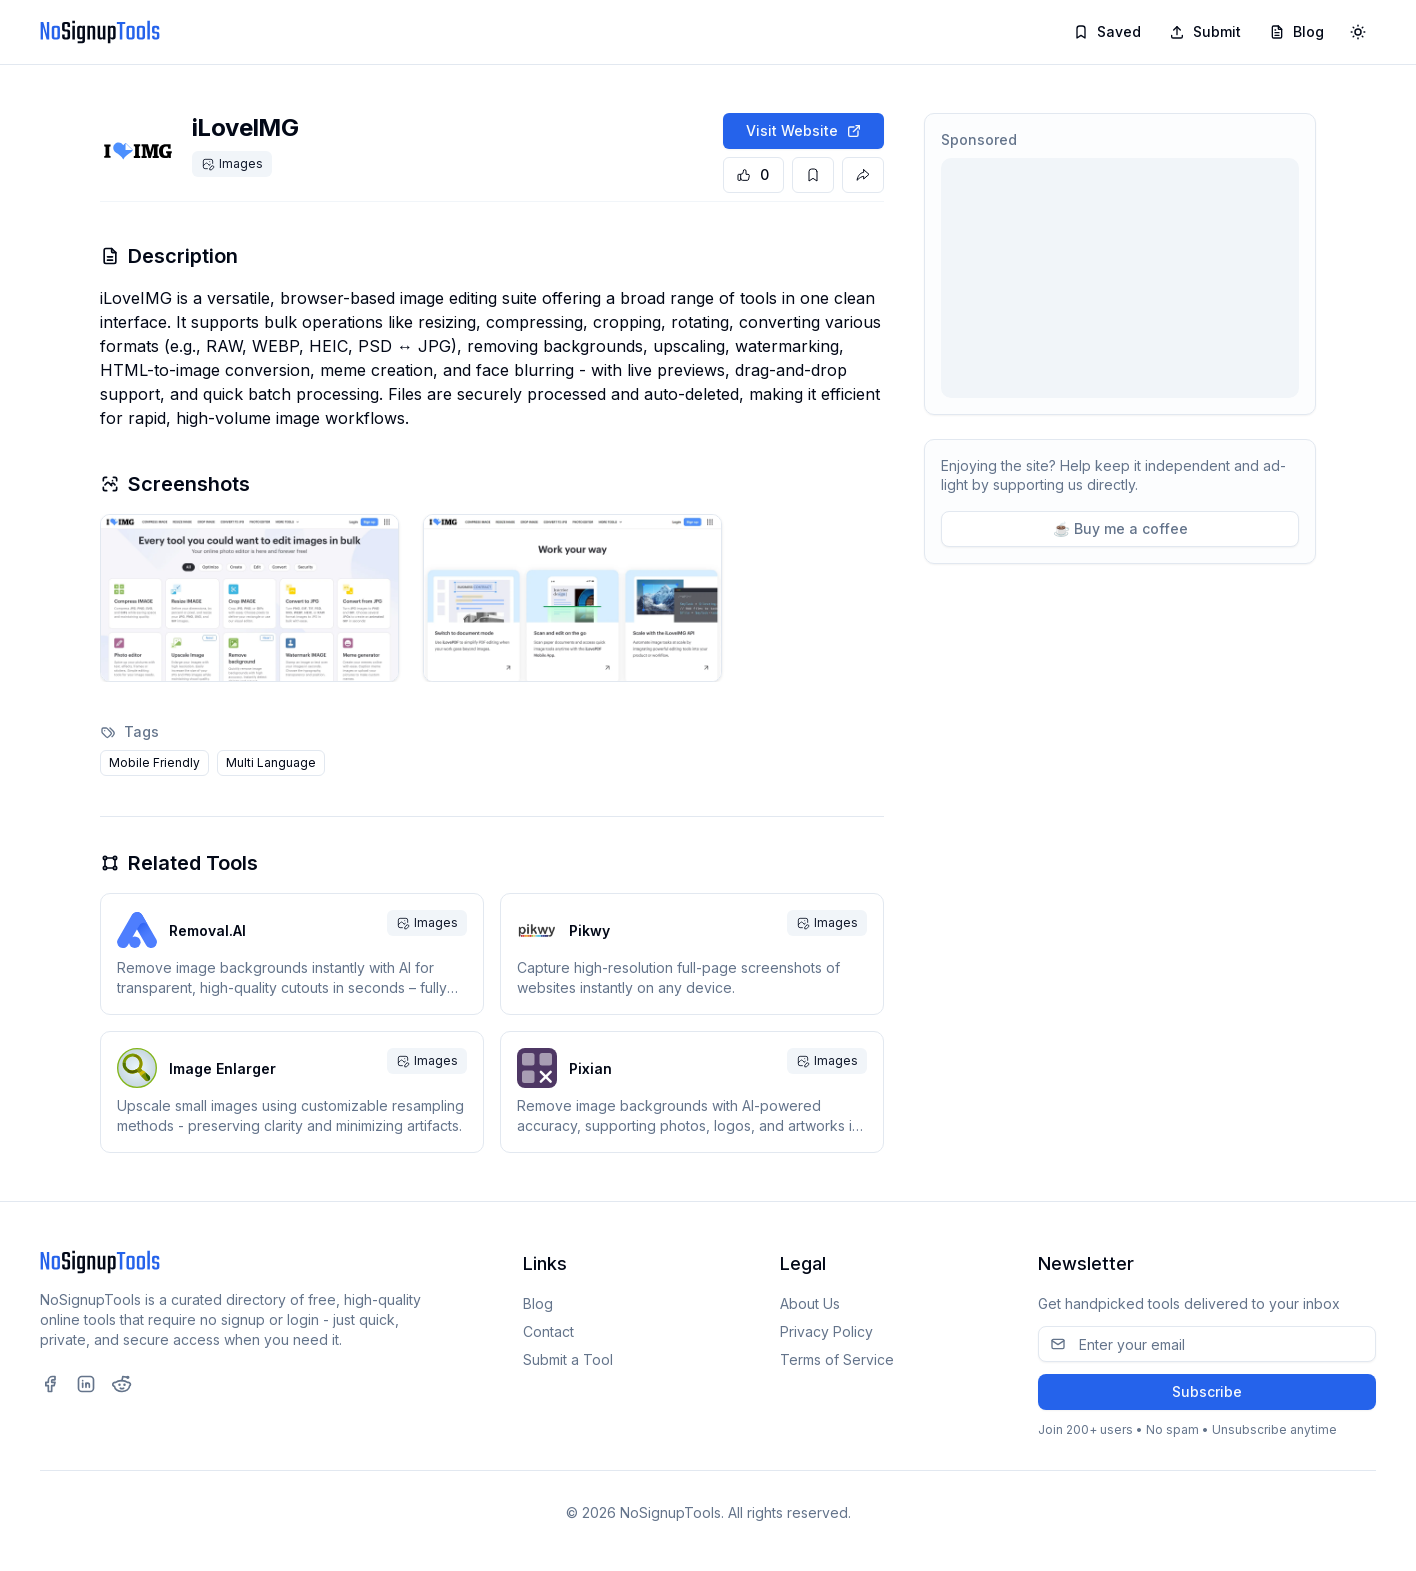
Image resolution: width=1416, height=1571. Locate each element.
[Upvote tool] (753, 175)
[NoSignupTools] (100, 32)
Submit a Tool (568, 1359)
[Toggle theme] (1358, 32)
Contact (548, 1331)
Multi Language (271, 762)
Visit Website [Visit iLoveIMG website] (804, 130)
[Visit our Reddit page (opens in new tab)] (122, 1384)
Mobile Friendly (154, 762)
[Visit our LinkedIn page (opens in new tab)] (86, 1384)
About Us (810, 1303)
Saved (1107, 31)
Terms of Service (837, 1359)
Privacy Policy (826, 1331)
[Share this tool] (863, 175)
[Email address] (1207, 1344)
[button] (249, 598)
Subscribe (1207, 1391)
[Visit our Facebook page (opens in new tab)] (50, 1384)
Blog (1296, 31)
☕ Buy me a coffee (1120, 528)
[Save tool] (813, 175)
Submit (1205, 31)
